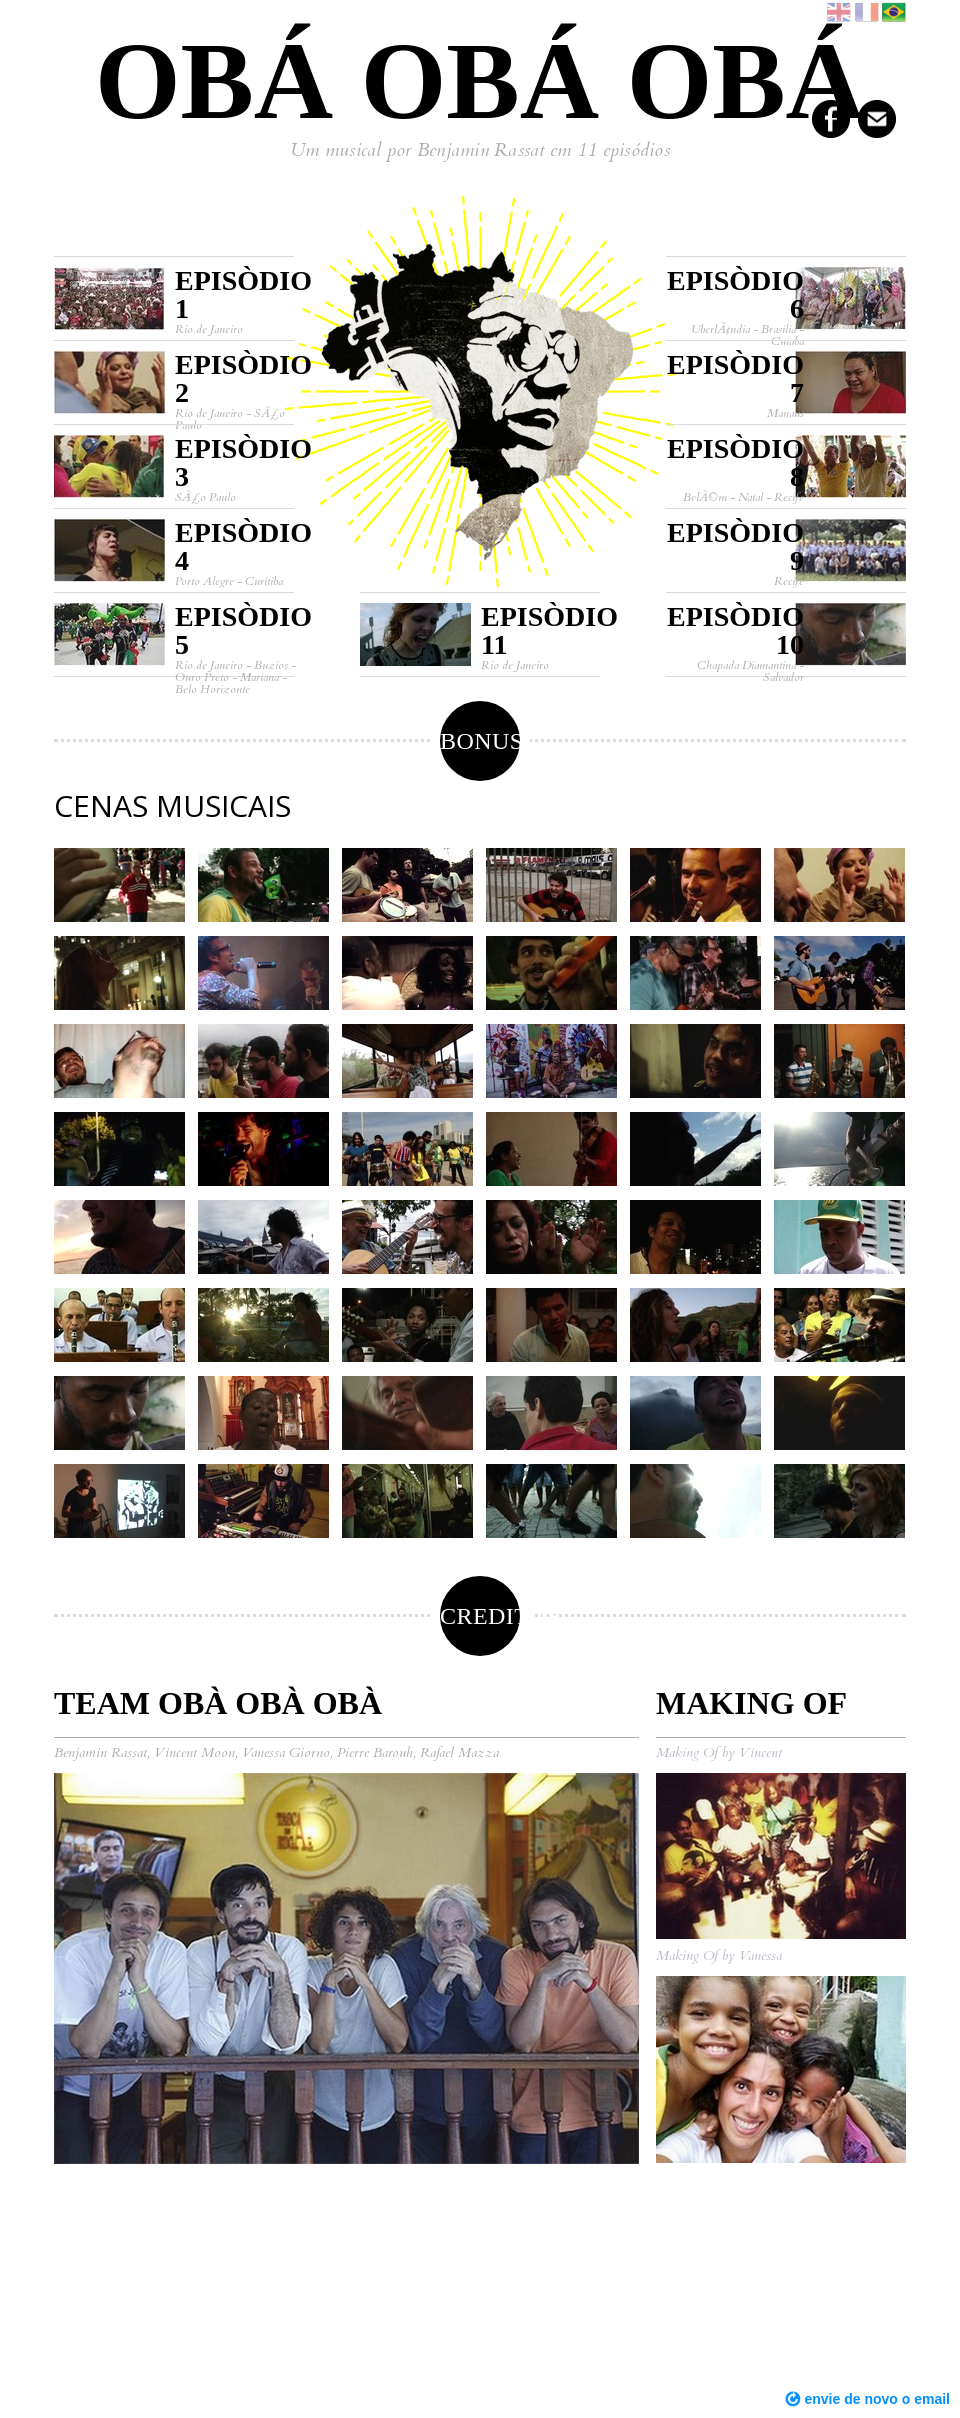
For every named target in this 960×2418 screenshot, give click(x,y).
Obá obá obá (480, 81)
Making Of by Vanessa (719, 1955)
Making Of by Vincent (719, 1752)
